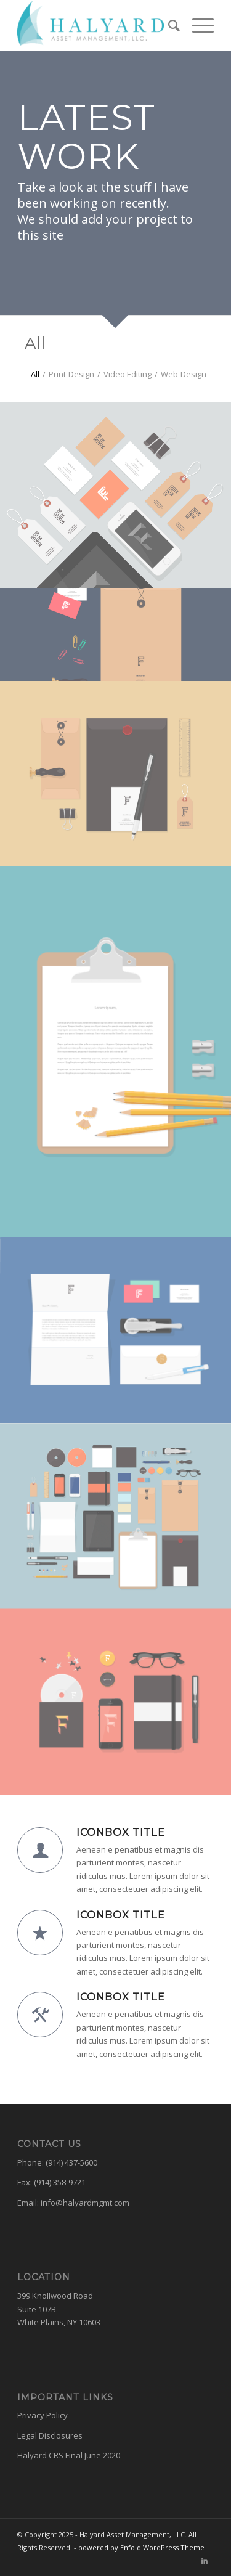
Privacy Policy (42, 2415)
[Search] (168, 25)
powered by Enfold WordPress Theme (141, 2547)
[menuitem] (168, 25)
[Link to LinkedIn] (204, 2560)
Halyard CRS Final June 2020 (68, 2455)
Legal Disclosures (50, 2435)
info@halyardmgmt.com (85, 2202)
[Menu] (197, 25)
